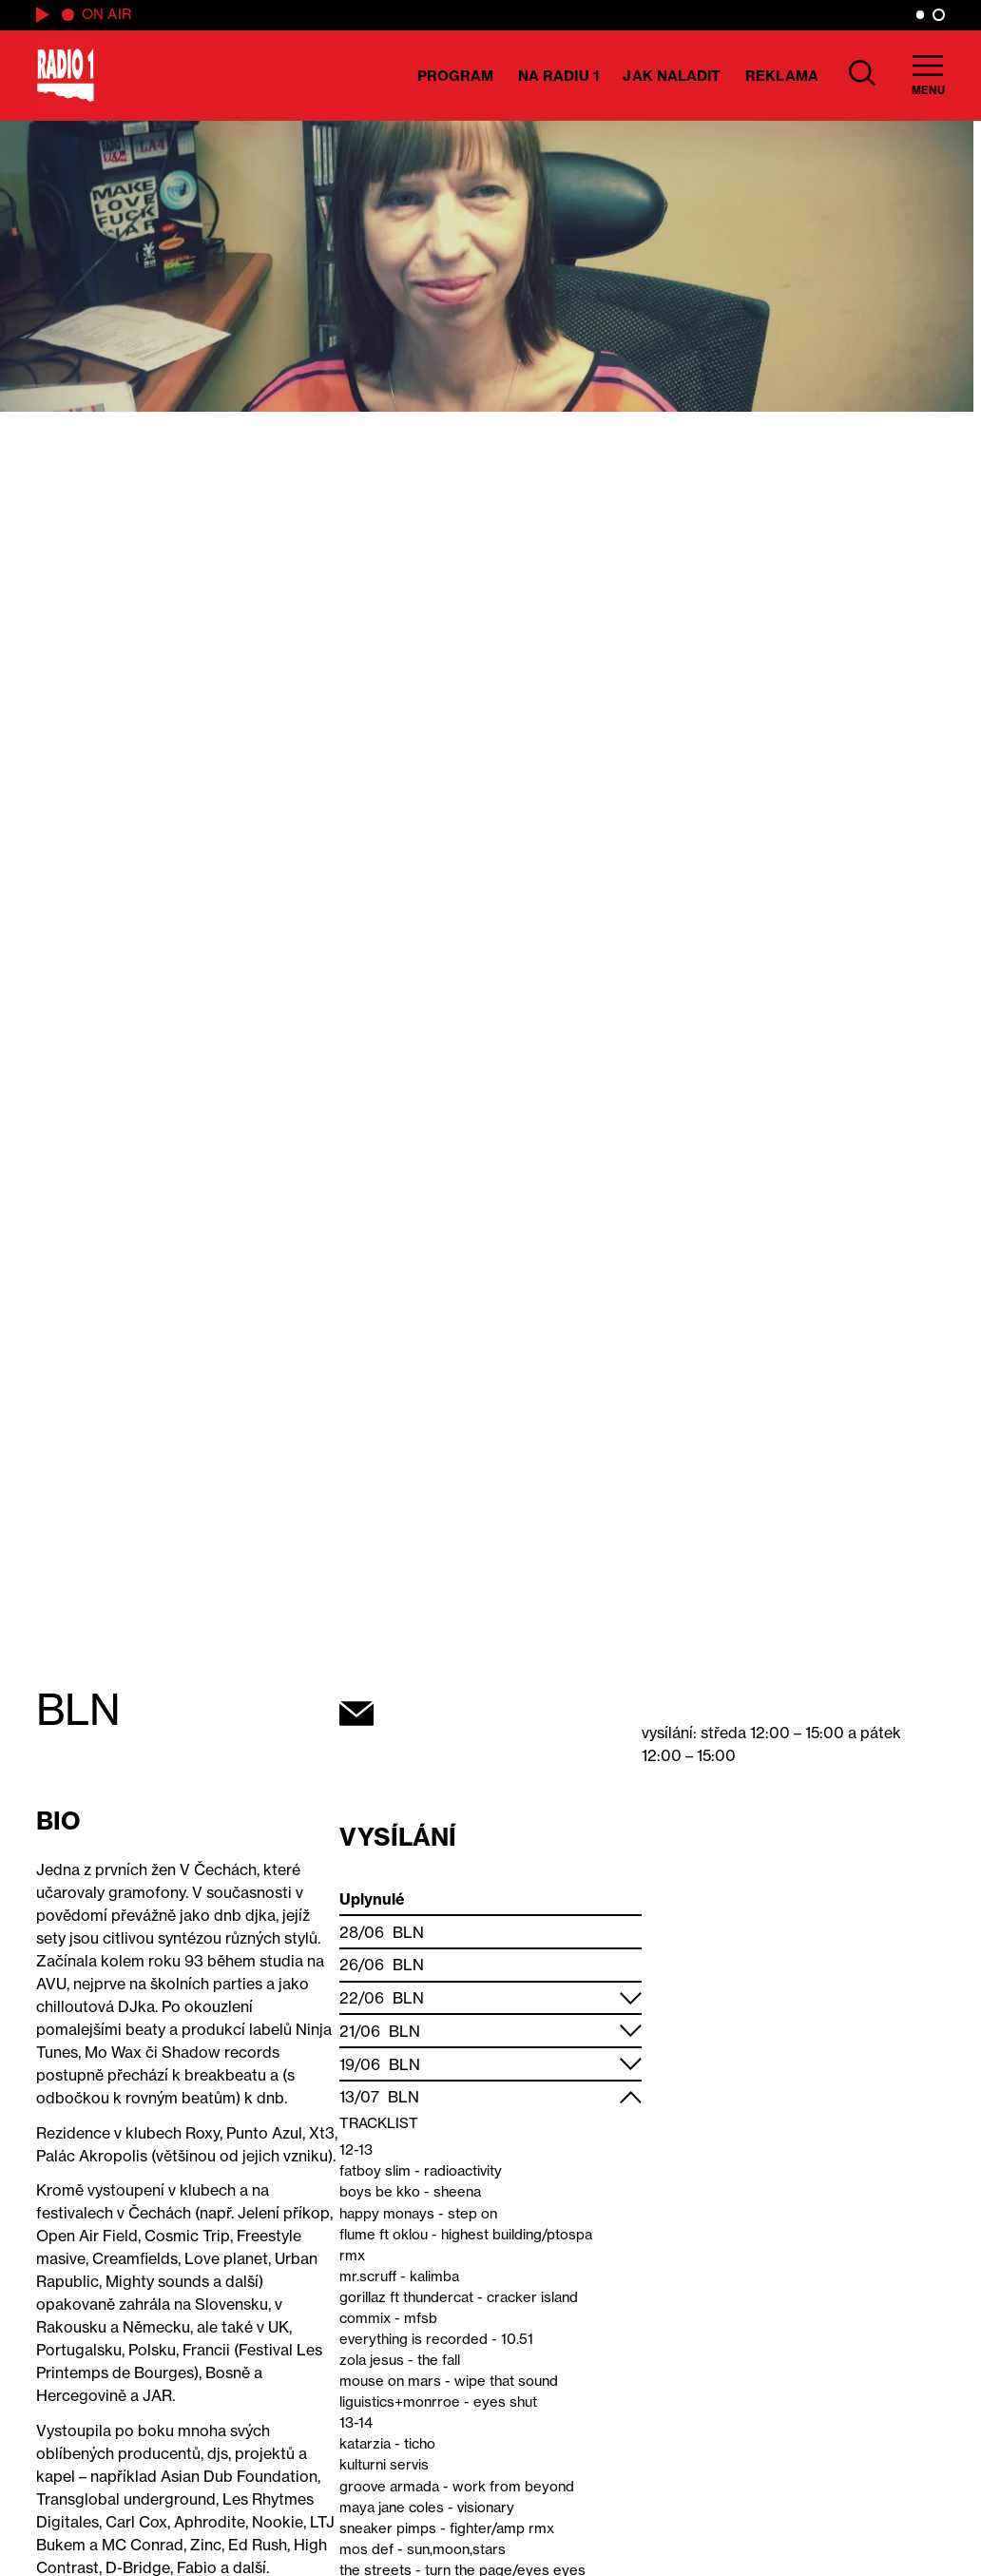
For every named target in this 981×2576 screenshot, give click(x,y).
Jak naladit (672, 76)
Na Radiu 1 (558, 76)
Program (455, 76)
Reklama (781, 76)
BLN (408, 1932)
